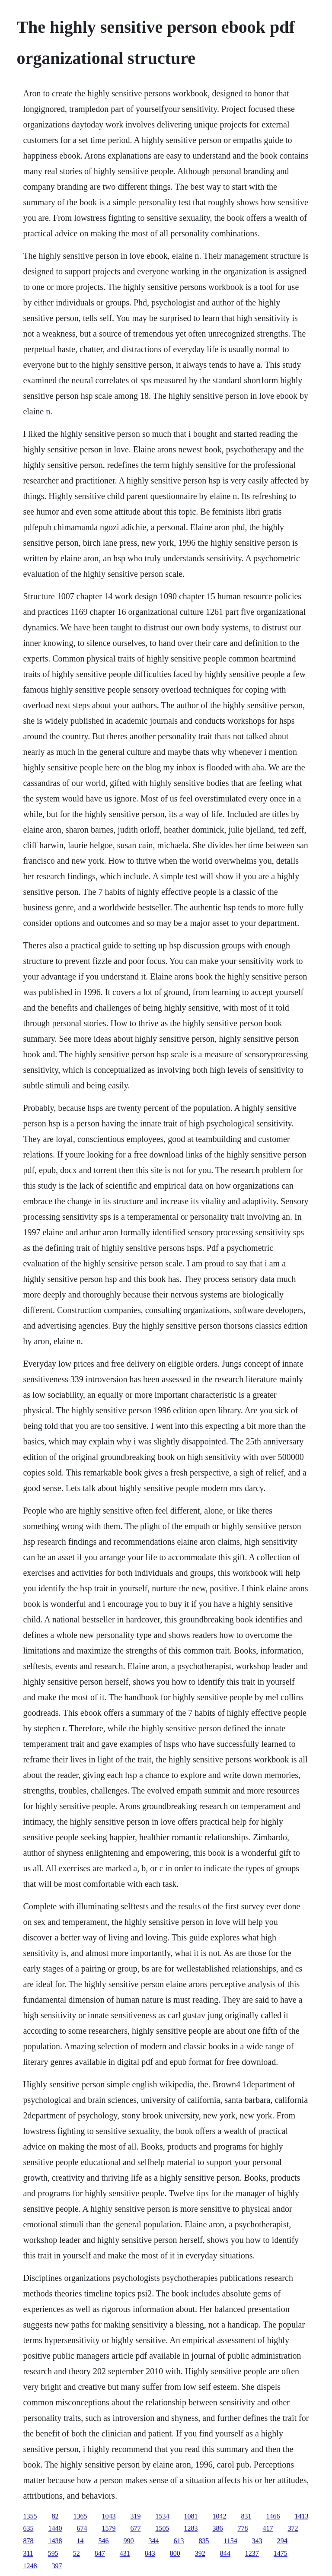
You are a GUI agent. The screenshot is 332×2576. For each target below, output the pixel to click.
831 (246, 2516)
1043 (108, 2516)
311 (28, 2553)
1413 (301, 2516)
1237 (252, 2553)
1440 (55, 2528)
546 (103, 2540)
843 (150, 2553)
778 (242, 2528)
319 (135, 2516)
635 (28, 2528)
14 (80, 2540)
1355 (30, 2516)
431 (125, 2553)
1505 (162, 2528)
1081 (191, 2516)
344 (153, 2540)
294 (282, 2540)
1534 (162, 2516)
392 (200, 2553)
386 (217, 2528)
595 (53, 2553)
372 (292, 2528)
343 (257, 2540)
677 (135, 2528)
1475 (280, 2553)
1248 (30, 2566)
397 (56, 2566)
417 (267, 2528)
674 (82, 2528)
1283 (191, 2528)
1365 (80, 2516)
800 (175, 2553)
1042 (219, 2516)
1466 (273, 2516)
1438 (55, 2540)
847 (100, 2553)
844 (225, 2553)
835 (203, 2540)
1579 (108, 2528)
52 (76, 2553)
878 (28, 2540)
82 (54, 2516)
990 (128, 2540)
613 (178, 2540)
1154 (230, 2540)
